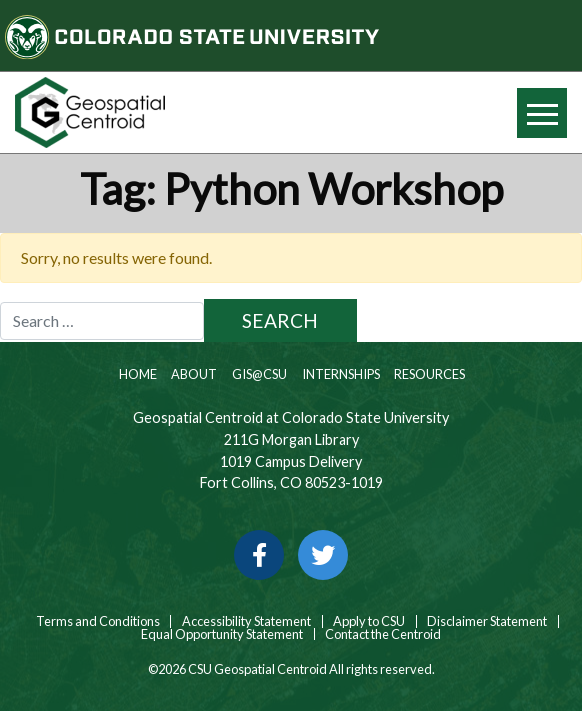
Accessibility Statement (246, 621)
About (193, 374)
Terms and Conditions (97, 621)
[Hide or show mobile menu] (542, 113)
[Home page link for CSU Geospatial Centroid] (145, 112)
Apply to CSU (369, 621)
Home (137, 374)
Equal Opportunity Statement (222, 634)
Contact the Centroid (383, 634)
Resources (428, 374)
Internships (340, 374)
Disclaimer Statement (487, 621)
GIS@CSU (258, 374)
